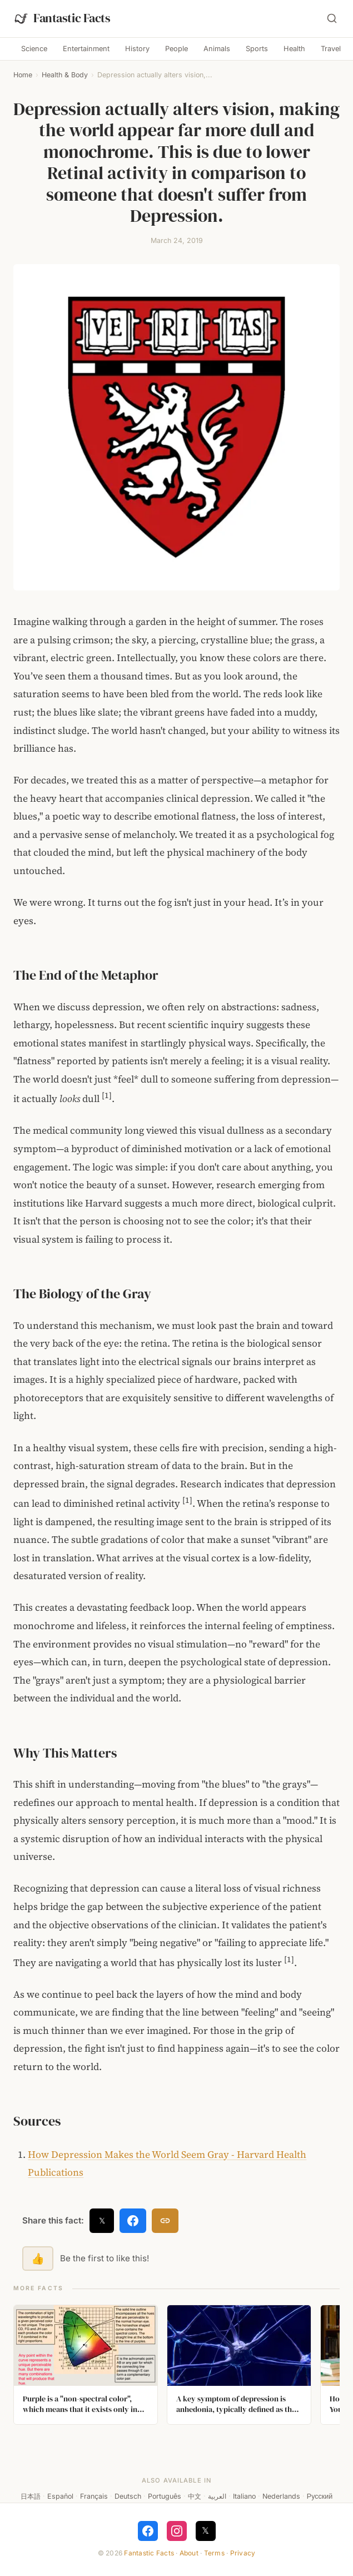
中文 (194, 2496)
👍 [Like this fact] (37, 2258)
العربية (217, 2496)
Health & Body (65, 75)
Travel (331, 48)
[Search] (332, 18)
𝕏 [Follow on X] (205, 2530)
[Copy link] (165, 2220)
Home (22, 75)
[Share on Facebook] (133, 2220)
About (189, 2553)
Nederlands (281, 2496)
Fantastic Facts (149, 2553)
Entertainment (86, 48)
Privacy (243, 2553)
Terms (214, 2553)
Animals (216, 48)
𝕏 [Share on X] (102, 2220)
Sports (257, 48)
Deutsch (128, 2496)
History (137, 48)
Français (94, 2496)
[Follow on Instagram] (177, 2531)
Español (60, 2496)
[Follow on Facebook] (148, 2531)
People (176, 48)
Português (164, 2496)
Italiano (244, 2496)
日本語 (31, 2496)
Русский (319, 2496)
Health (294, 48)
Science (34, 48)
